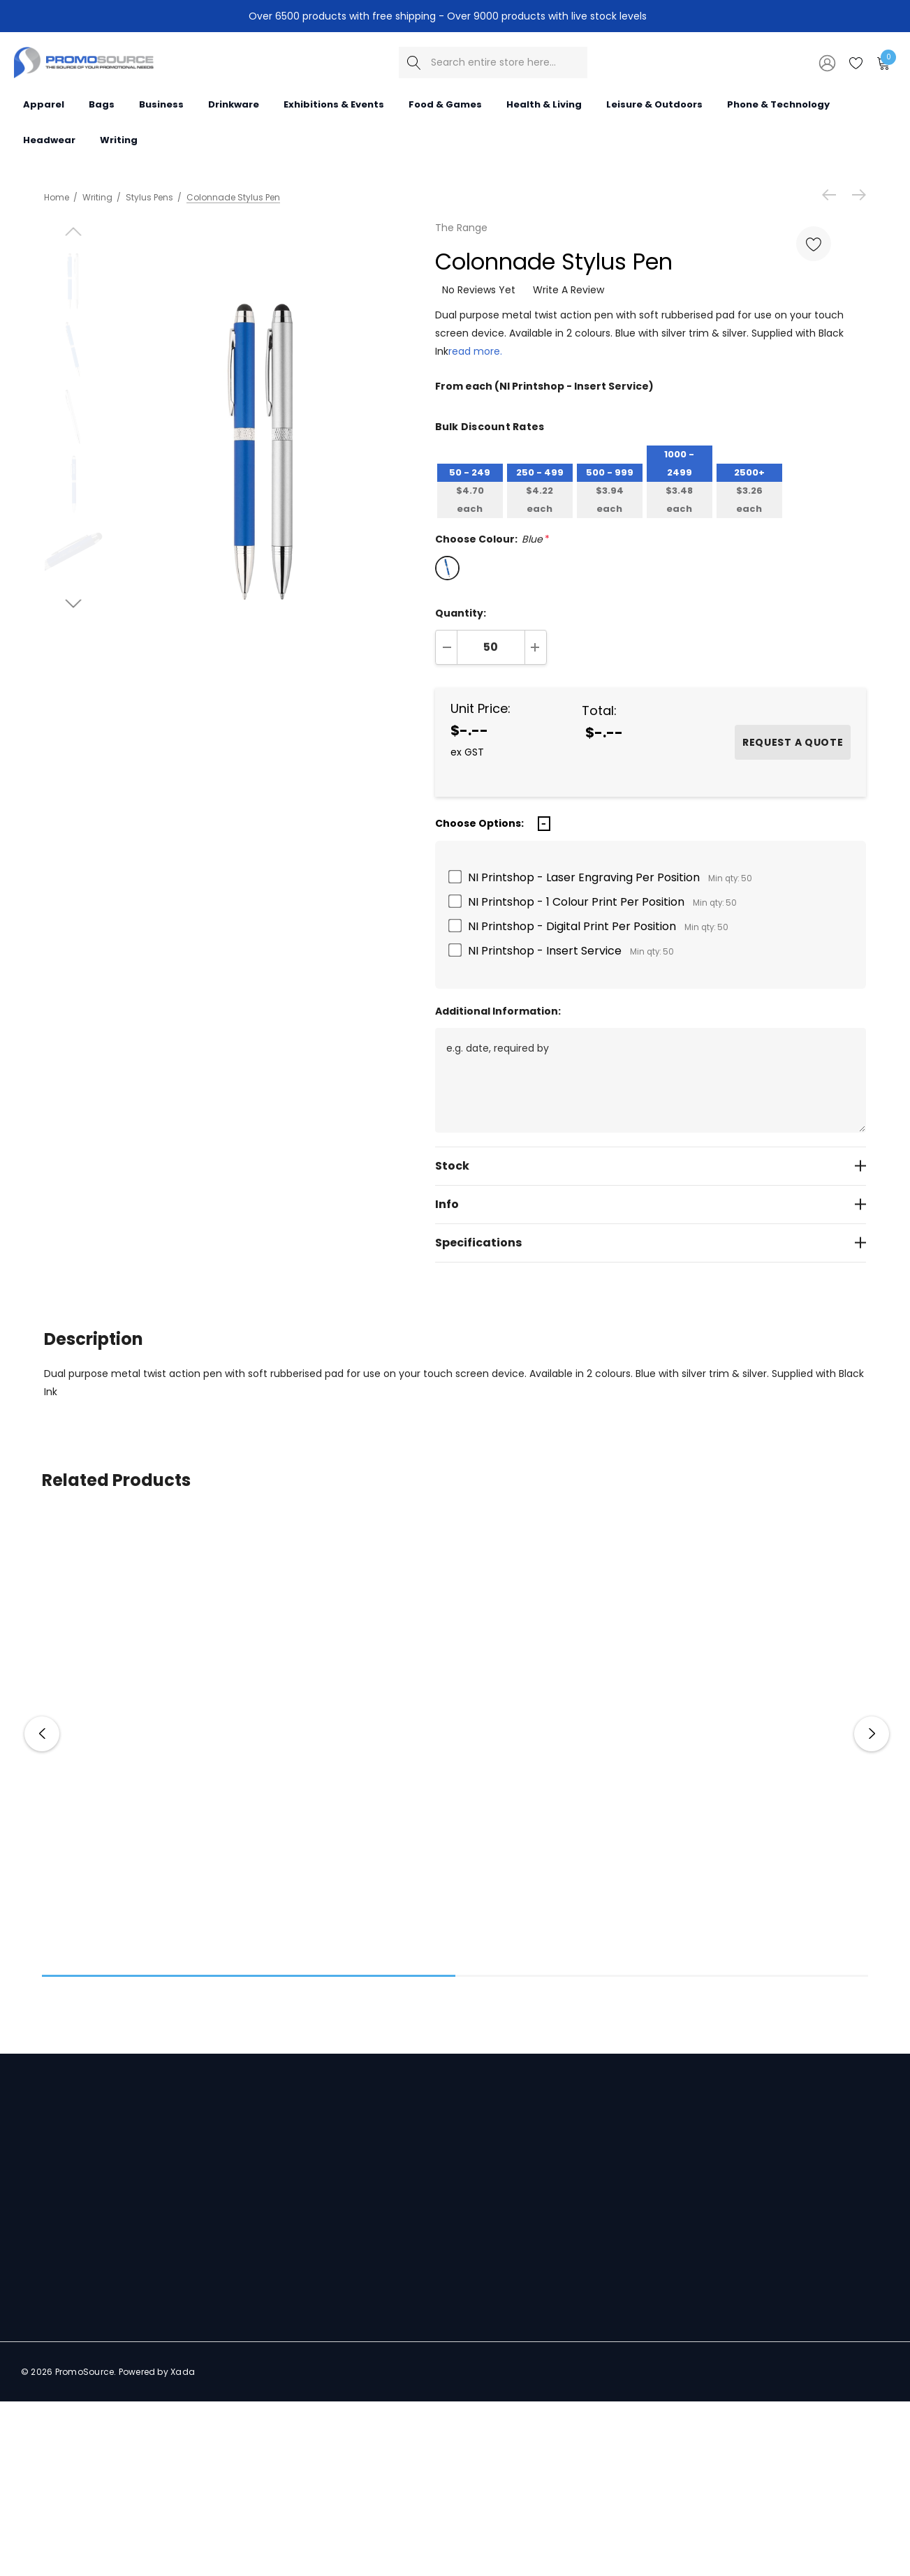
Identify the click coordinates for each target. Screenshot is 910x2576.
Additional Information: (498, 1011)
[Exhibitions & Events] (334, 104)
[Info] (651, 1204)
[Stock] (651, 1166)
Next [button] (871, 1733)
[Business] (161, 104)
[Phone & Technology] (778, 104)
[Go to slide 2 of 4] (73, 555)
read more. (475, 351)
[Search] (414, 62)
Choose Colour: (492, 539)
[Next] (855, 195)
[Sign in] (826, 62)
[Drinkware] (233, 104)
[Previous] (832, 195)
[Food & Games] (445, 104)
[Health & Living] (544, 104)
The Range (461, 228)
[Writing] (119, 139)
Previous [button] (41, 1733)
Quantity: (460, 613)
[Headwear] (49, 139)
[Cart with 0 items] (882, 62)
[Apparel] (43, 104)
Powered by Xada (157, 2372)
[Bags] (102, 104)
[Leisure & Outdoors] (654, 104)
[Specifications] (651, 1243)
